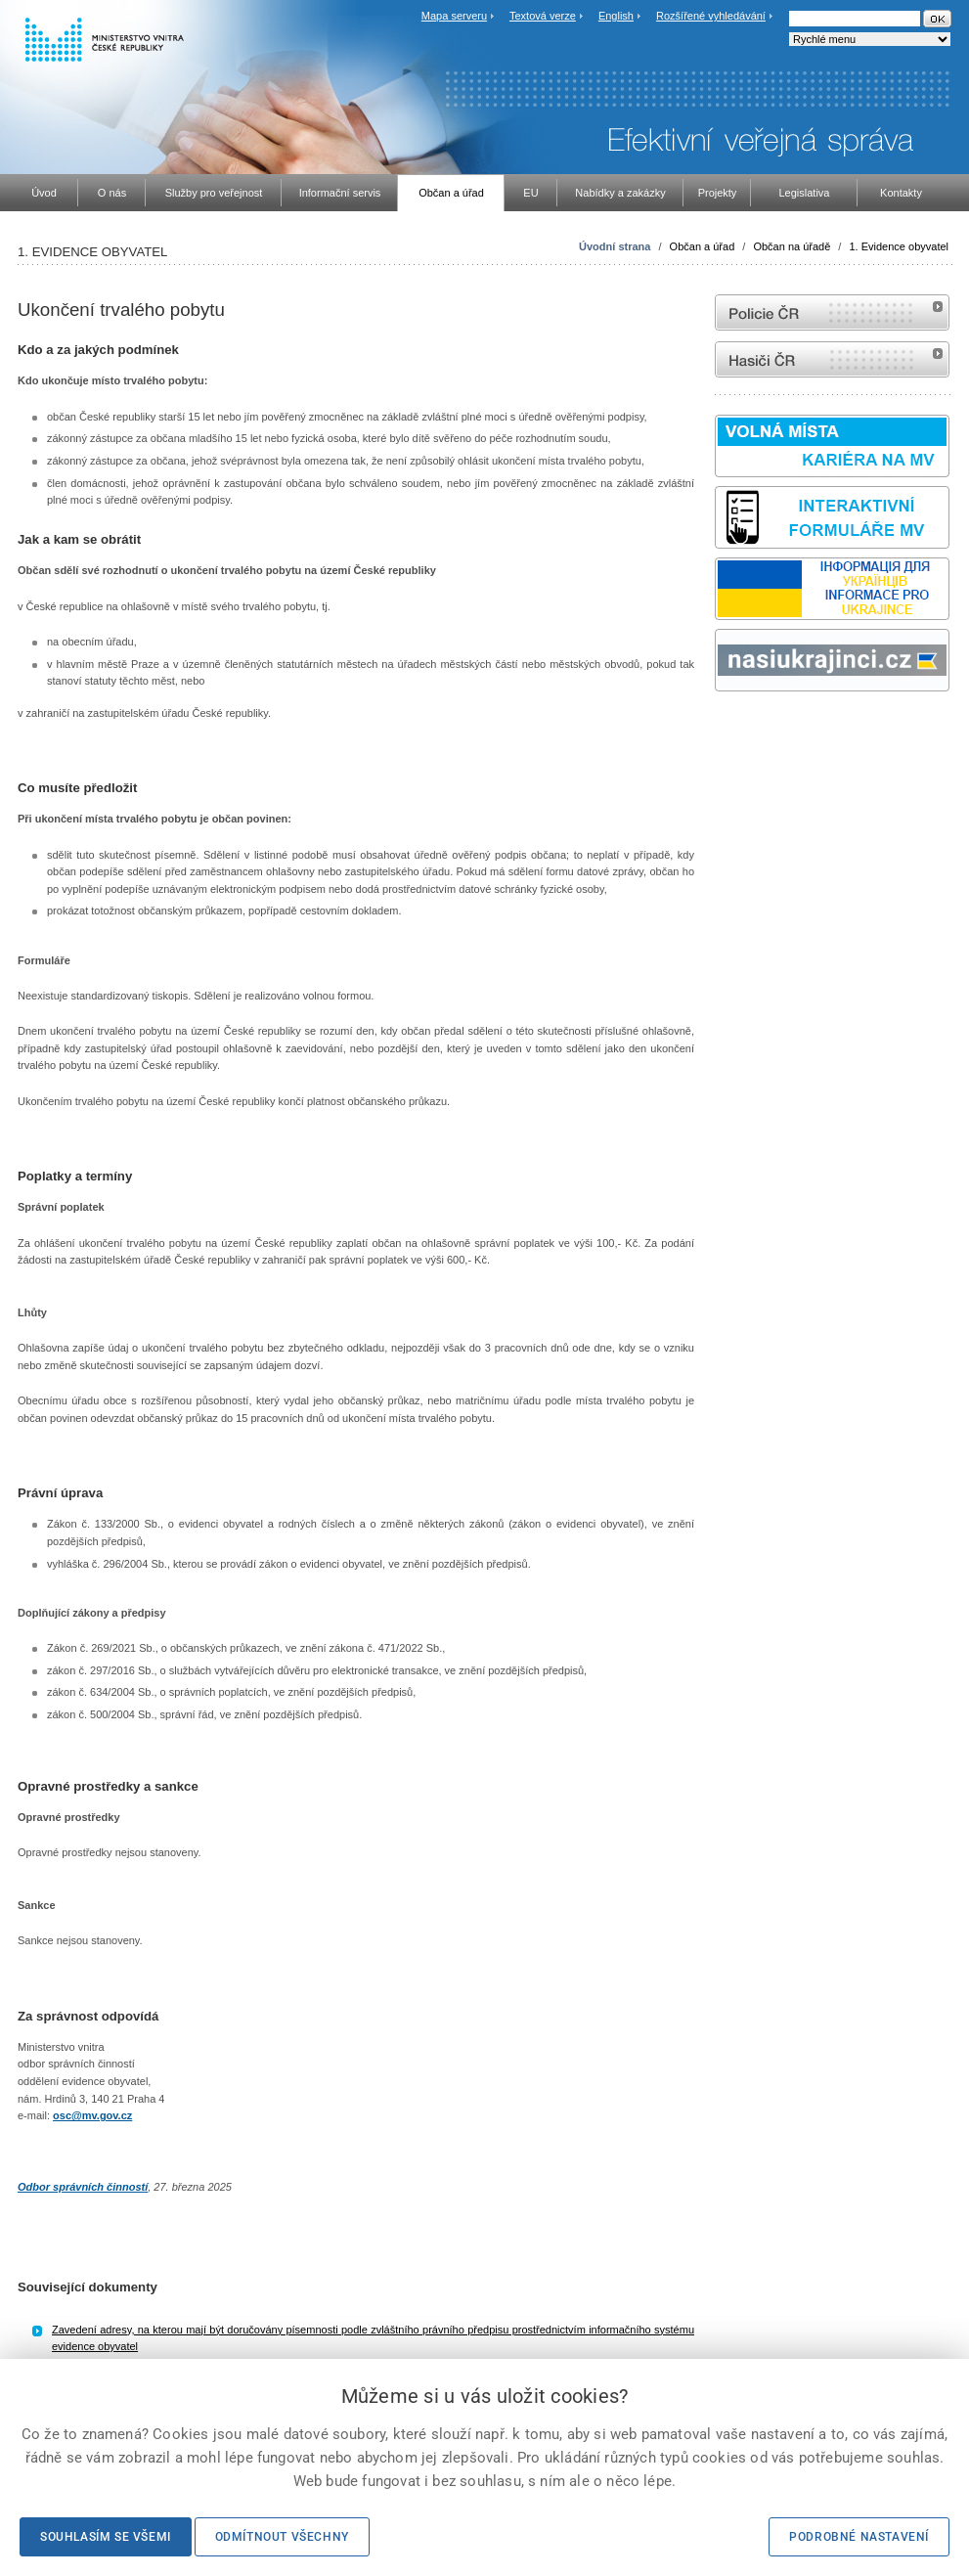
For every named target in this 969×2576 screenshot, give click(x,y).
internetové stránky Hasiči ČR (832, 359)
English (616, 16)
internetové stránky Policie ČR (832, 312)
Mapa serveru (454, 16)
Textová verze (542, 16)
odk (725, 728)
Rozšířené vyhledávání (711, 16)
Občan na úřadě (791, 246)
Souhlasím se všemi (105, 2537)
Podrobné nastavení (859, 2537)
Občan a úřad (702, 246)
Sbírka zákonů (718, 728)
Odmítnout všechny (282, 2537)
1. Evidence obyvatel (898, 246)
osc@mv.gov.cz (92, 2115)
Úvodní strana (614, 246)
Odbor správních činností (83, 2187)
